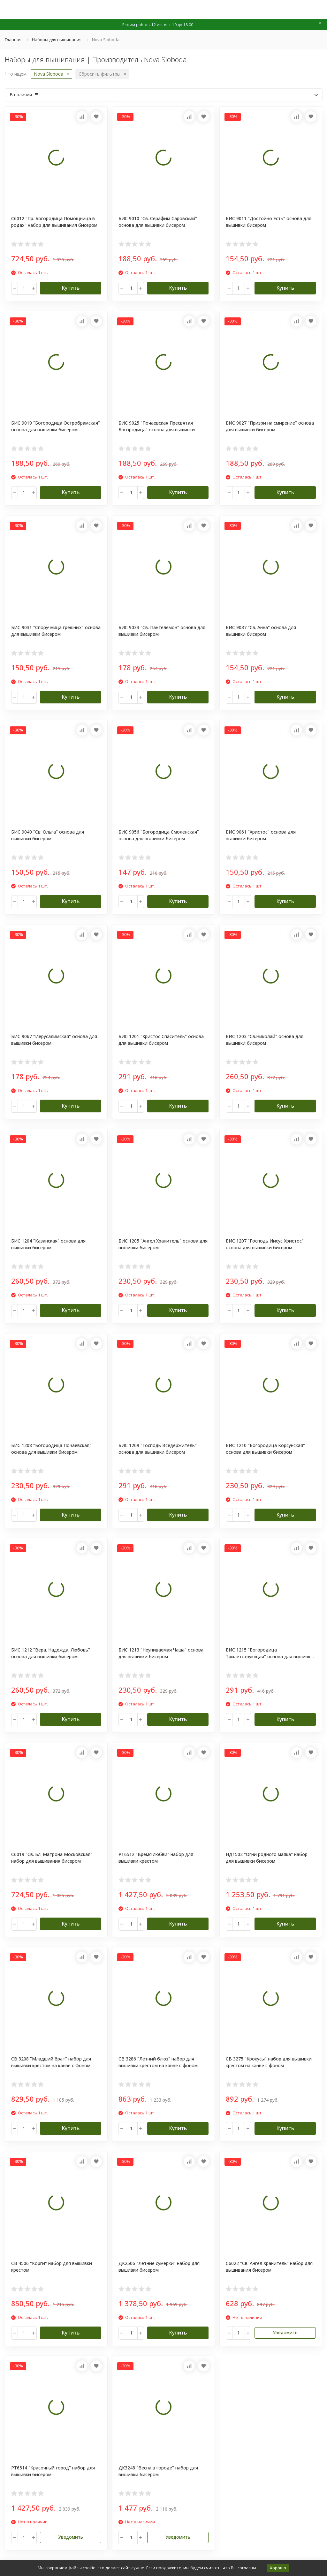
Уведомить (285, 2332)
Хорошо (278, 2568)
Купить (71, 287)
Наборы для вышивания (56, 39)
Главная (13, 39)
